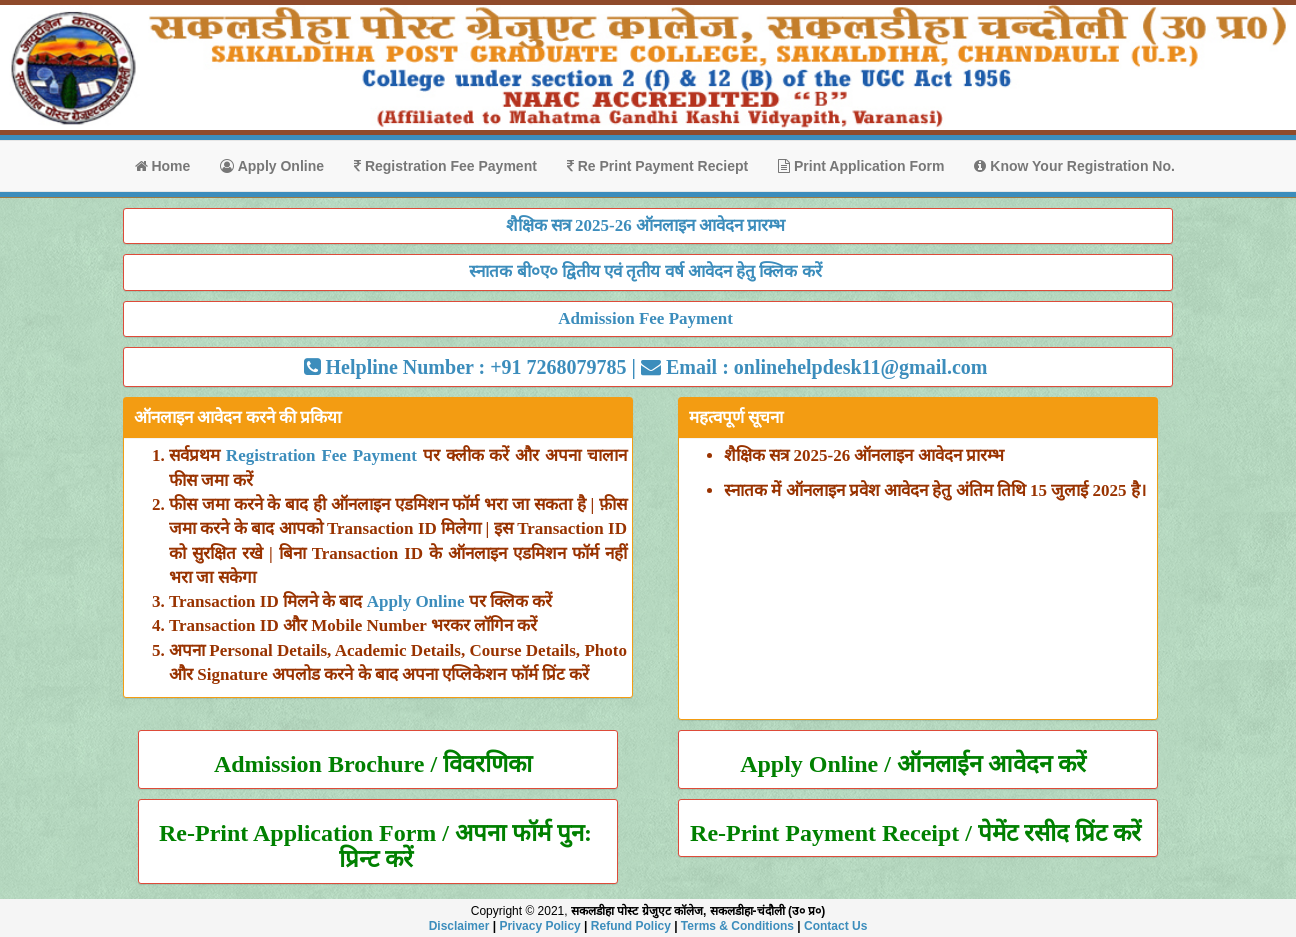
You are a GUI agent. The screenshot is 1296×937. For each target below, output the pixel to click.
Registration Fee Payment (445, 166)
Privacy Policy (539, 926)
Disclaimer (459, 926)
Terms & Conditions (737, 926)
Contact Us (835, 926)
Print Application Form (861, 166)
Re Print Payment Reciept (657, 166)
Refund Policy (631, 926)
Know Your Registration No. (1074, 166)
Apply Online (272, 166)
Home (163, 166)
